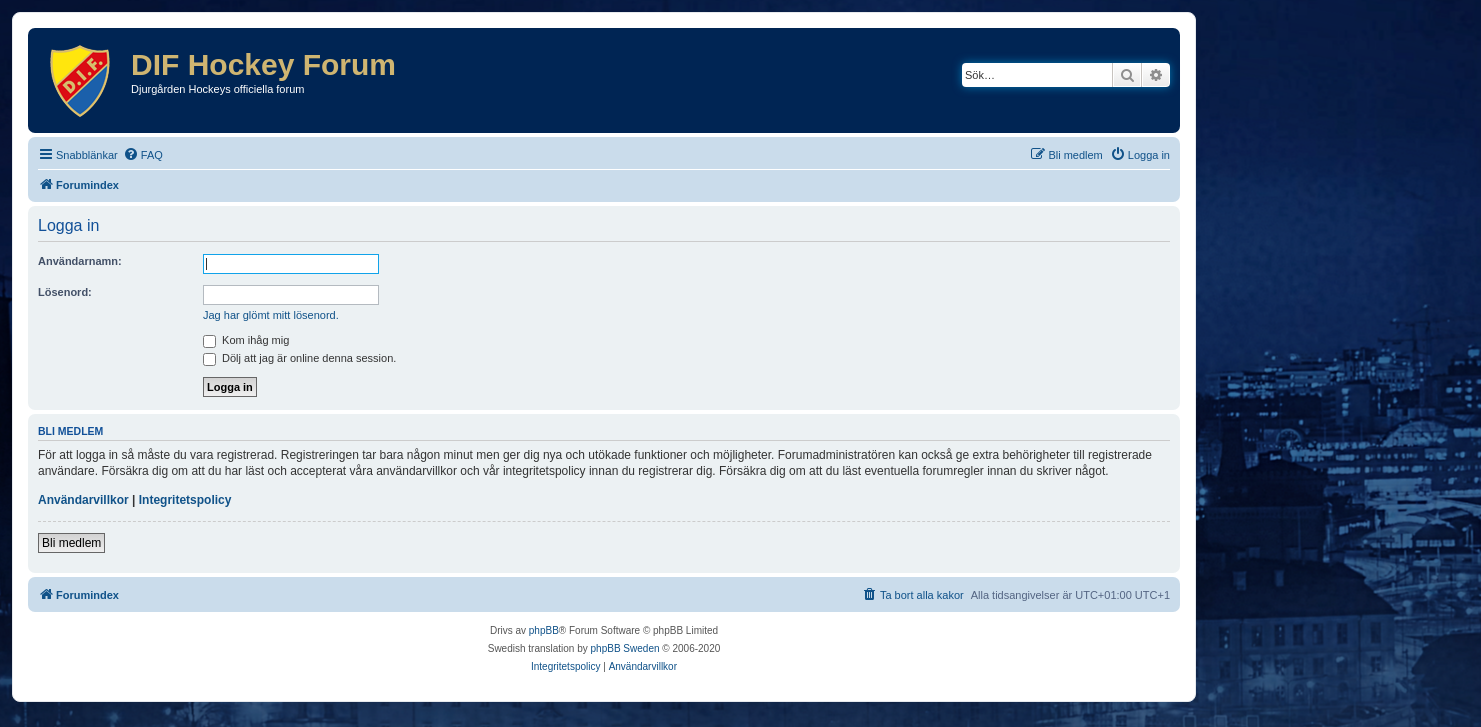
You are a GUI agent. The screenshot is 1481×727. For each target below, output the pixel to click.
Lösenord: (65, 292)
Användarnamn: (80, 261)
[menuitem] (143, 155)
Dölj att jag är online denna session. (299, 358)
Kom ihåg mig (246, 340)
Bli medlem (71, 543)
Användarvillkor (83, 500)
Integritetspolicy (185, 500)
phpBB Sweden (625, 648)
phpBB (544, 630)
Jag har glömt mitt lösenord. (271, 315)
